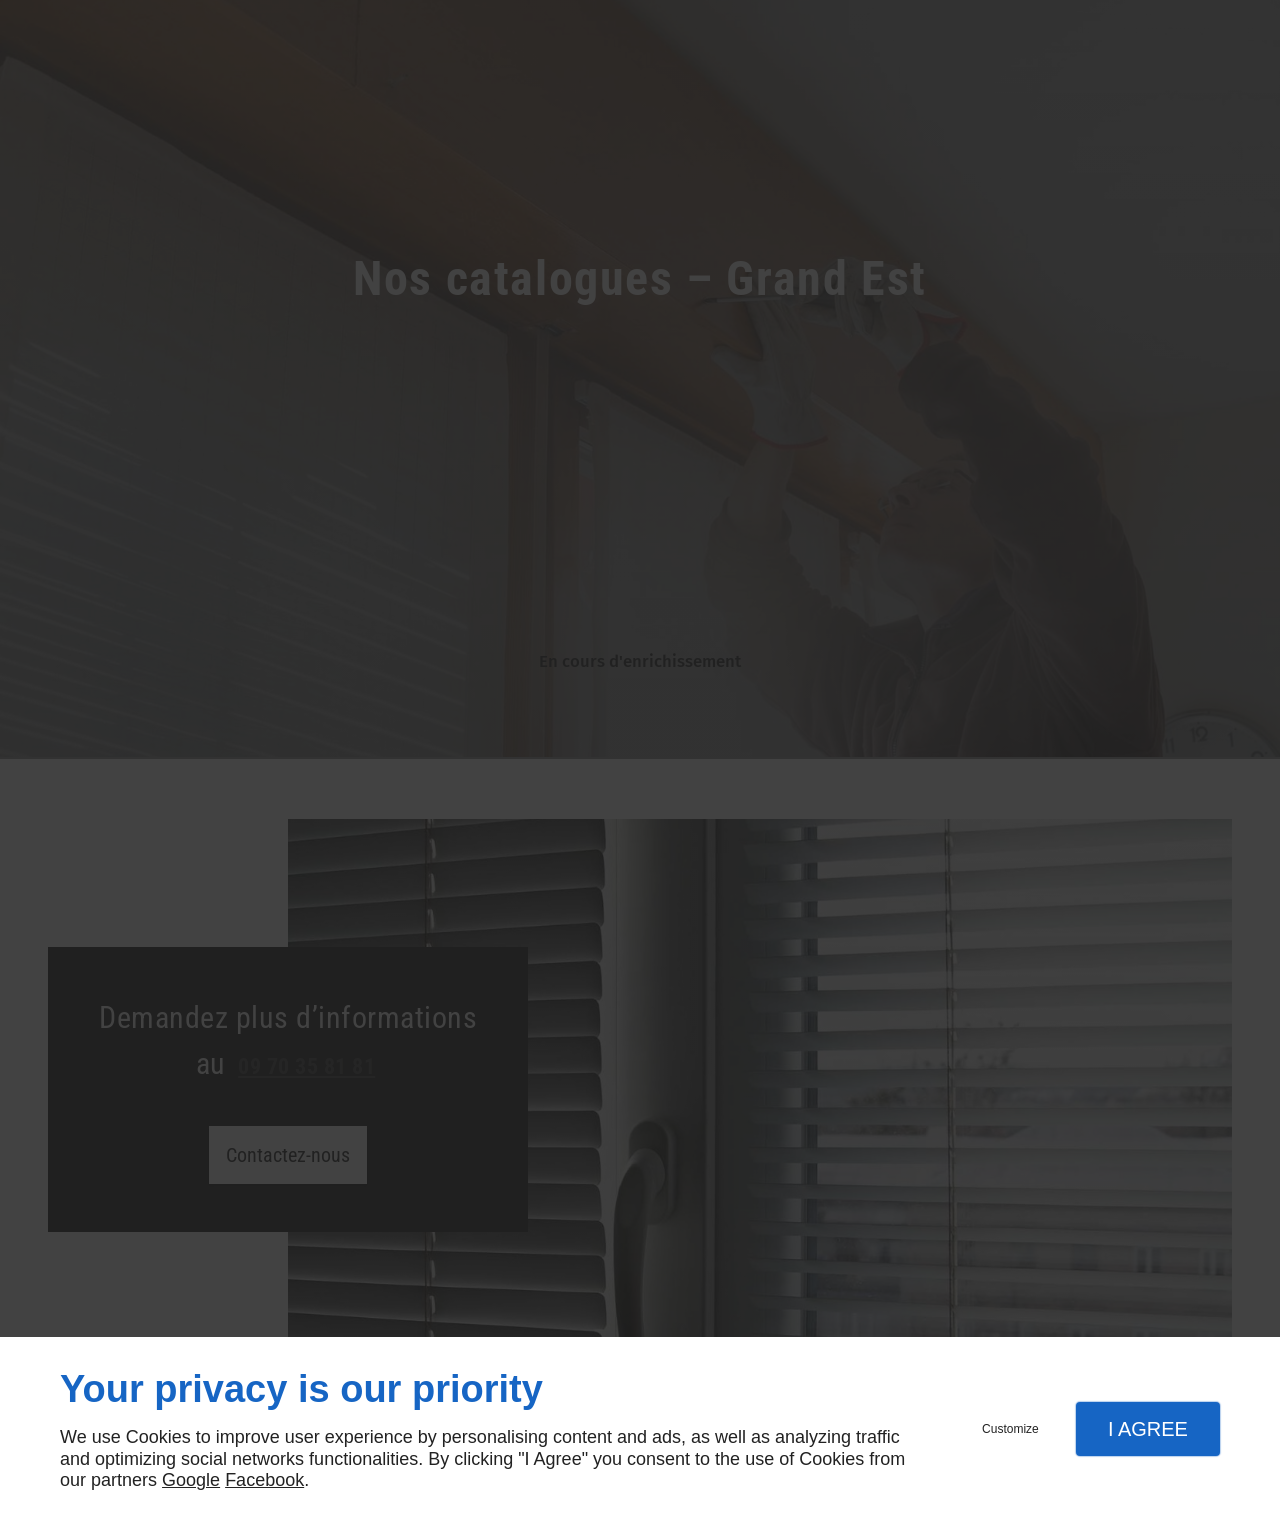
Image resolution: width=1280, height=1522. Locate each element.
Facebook (264, 1480)
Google (191, 1480)
